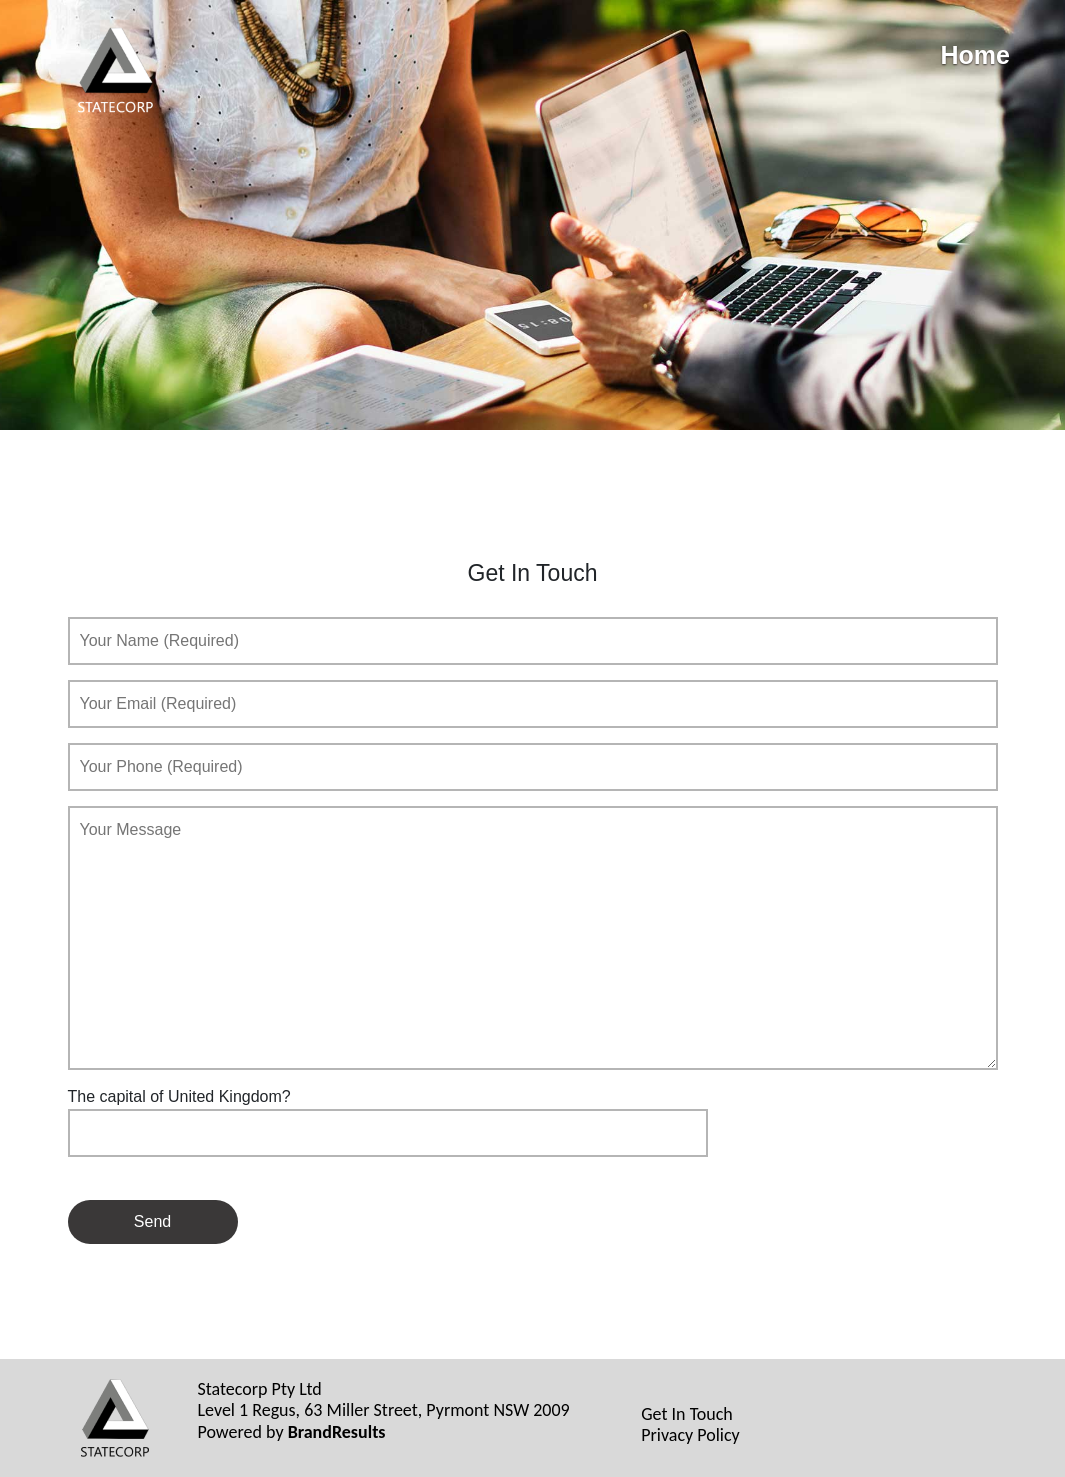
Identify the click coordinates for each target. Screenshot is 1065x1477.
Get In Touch (687, 1414)
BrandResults (337, 1432)
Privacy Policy (690, 1435)
